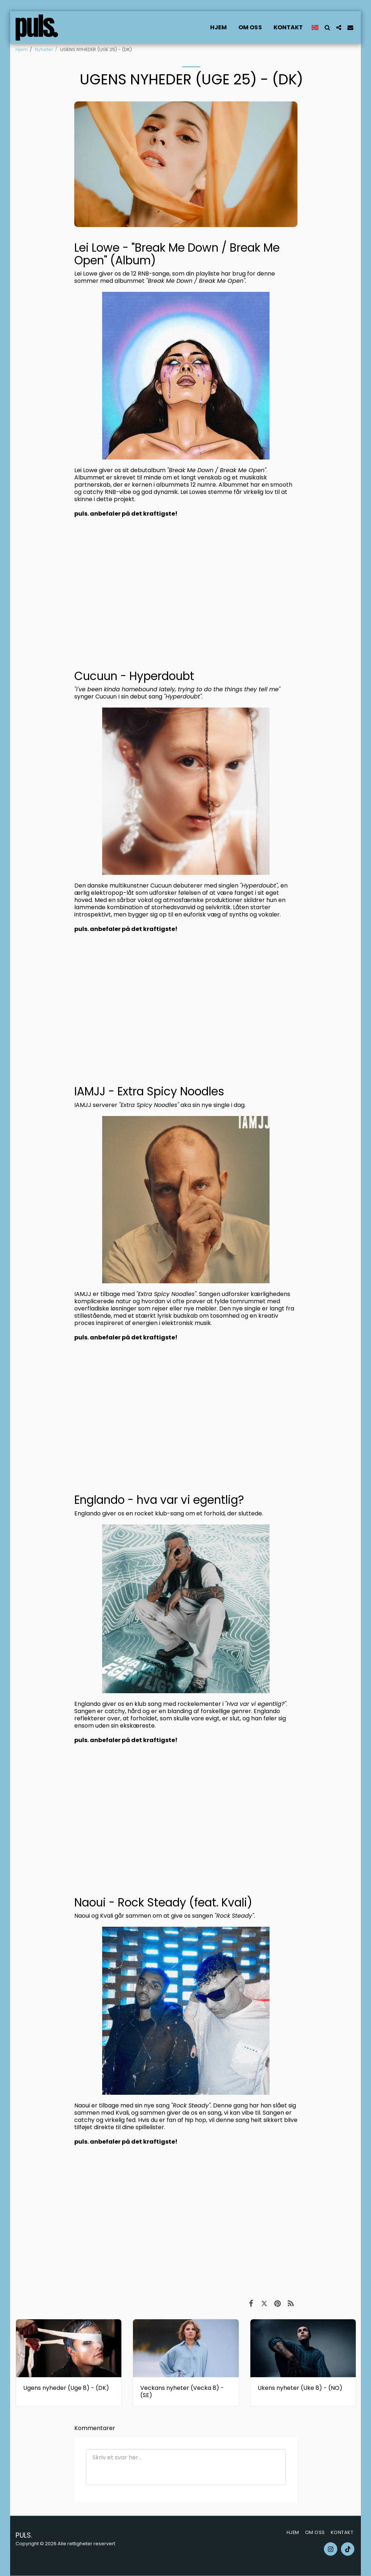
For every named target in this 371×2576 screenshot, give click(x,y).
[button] (327, 27)
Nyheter (44, 49)
